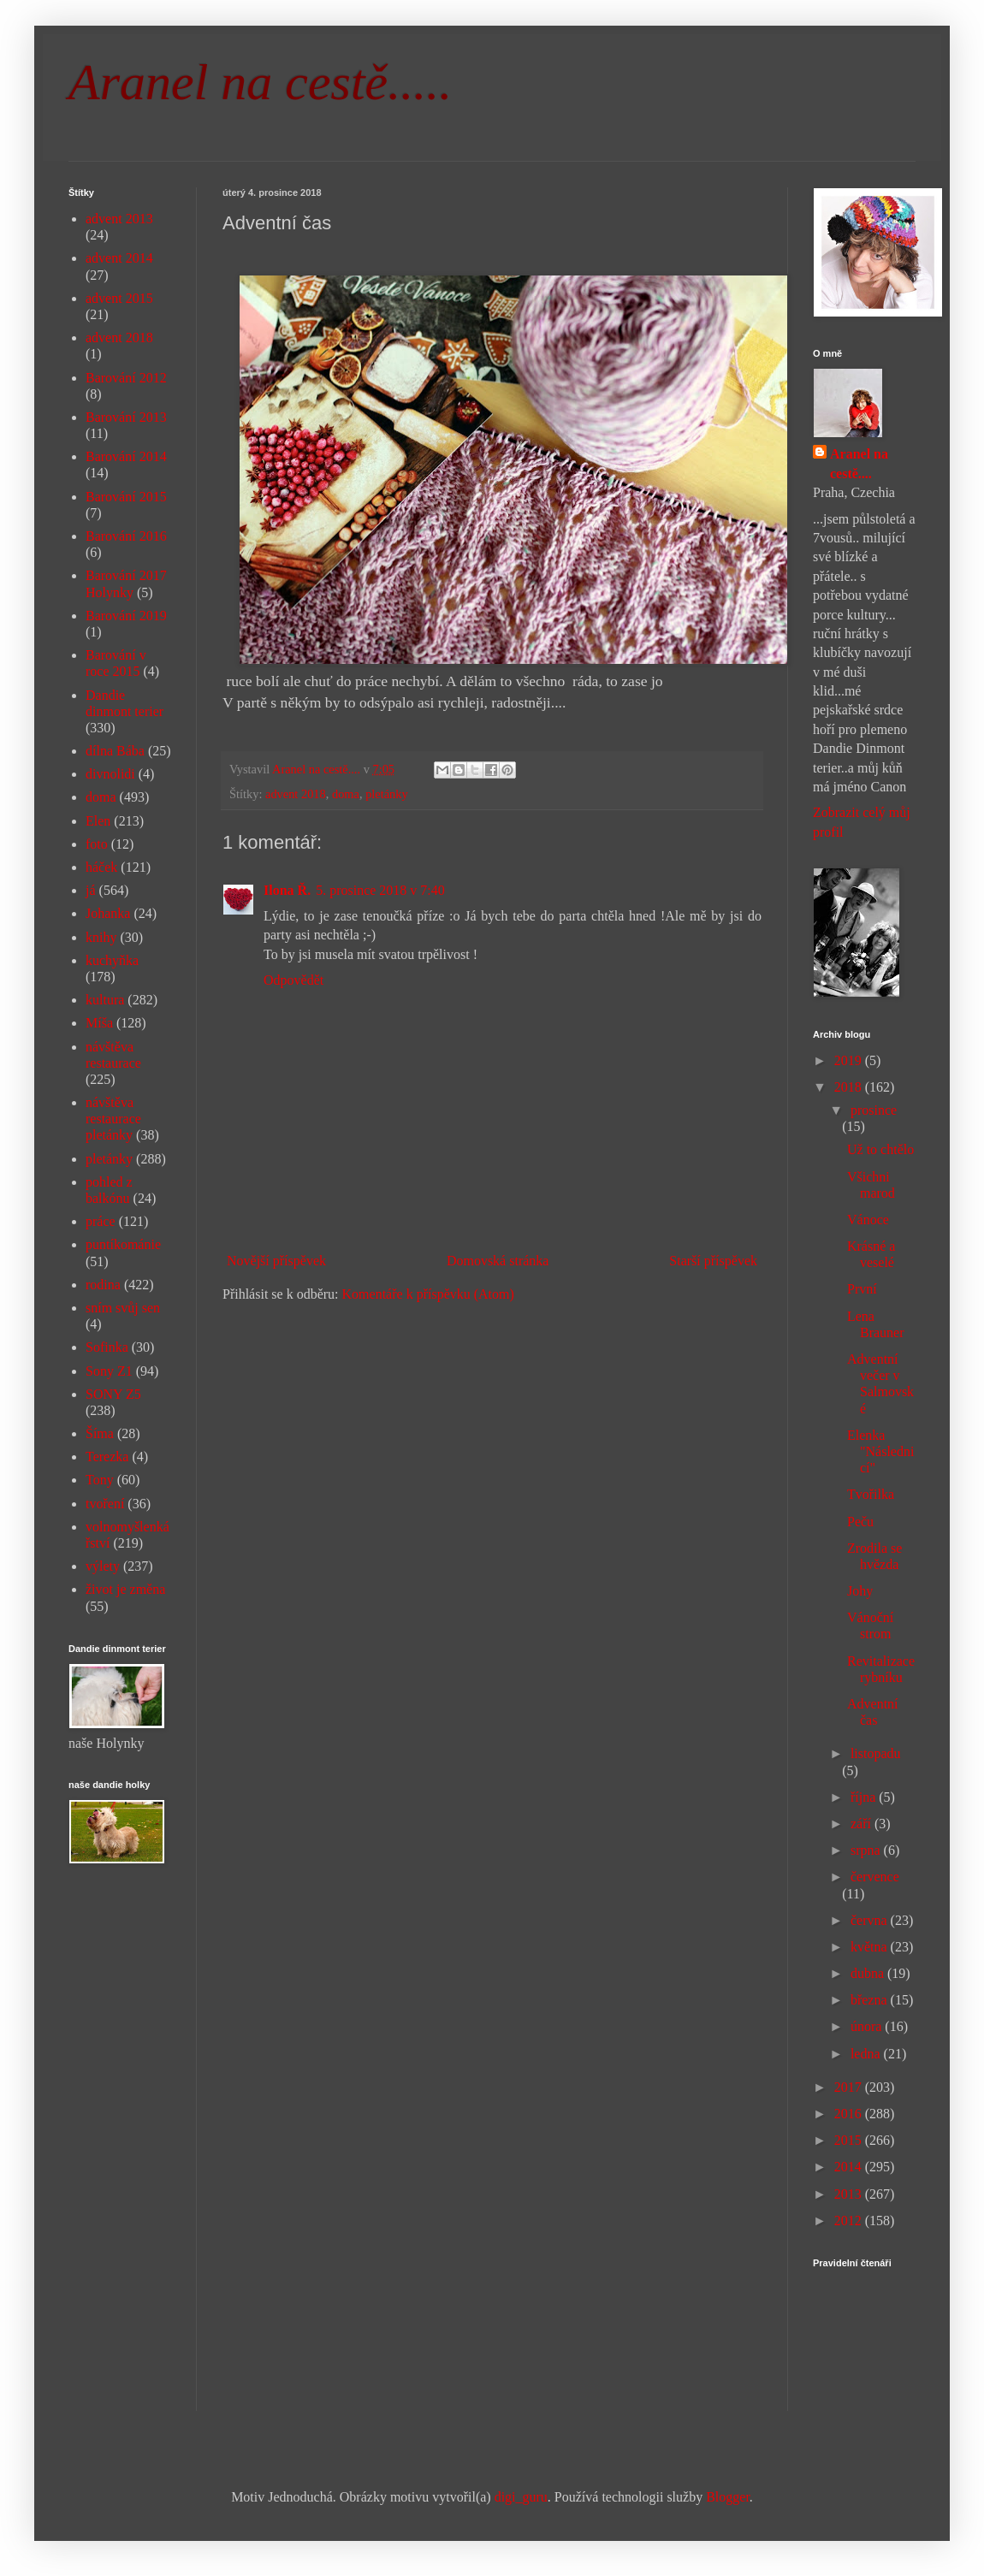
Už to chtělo (880, 1149)
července (875, 1876)
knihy (101, 937)
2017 (849, 2087)
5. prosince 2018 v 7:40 (380, 890)
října (865, 1797)
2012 (849, 2220)
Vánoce (868, 1219)
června (871, 1920)
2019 (849, 1060)
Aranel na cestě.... (859, 463)
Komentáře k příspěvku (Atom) (428, 1294)
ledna (867, 2053)
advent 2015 (119, 298)
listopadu (876, 1753)
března (871, 2000)
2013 (849, 2194)
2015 (849, 2140)
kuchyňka (112, 960)
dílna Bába (115, 750)
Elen (98, 821)
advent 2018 (295, 794)
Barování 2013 (126, 417)
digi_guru (521, 2497)
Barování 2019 (126, 615)
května (871, 1946)
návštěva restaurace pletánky (113, 1118)
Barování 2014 (126, 456)
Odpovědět (293, 980)
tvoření (105, 1503)
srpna (867, 1850)
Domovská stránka (498, 1260)
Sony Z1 (109, 1371)
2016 (849, 2113)
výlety (103, 1566)
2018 (849, 1087)
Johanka (108, 913)
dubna (869, 1973)
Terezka (107, 1456)
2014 (849, 2166)
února (868, 2026)
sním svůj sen (123, 1307)
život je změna (125, 1589)
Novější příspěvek (276, 1260)
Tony (100, 1479)
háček (101, 867)
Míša (99, 1023)
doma (345, 794)
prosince (874, 1110)
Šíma (100, 1433)
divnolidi (110, 774)
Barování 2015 (126, 496)
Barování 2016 (126, 536)
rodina (103, 1284)
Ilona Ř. (287, 890)
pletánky (386, 794)
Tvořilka (870, 1494)
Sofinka (107, 1347)
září (862, 1823)
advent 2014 (119, 258)
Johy (860, 1591)
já (91, 890)
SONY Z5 (113, 1394)
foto (97, 844)
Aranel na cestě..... (260, 82)
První (862, 1289)
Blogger (728, 2497)
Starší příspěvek (713, 1260)
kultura (105, 999)
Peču (860, 1521)
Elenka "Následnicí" (880, 1451)
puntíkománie (123, 1244)
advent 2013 (119, 218)
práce (101, 1221)
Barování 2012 (126, 377)
